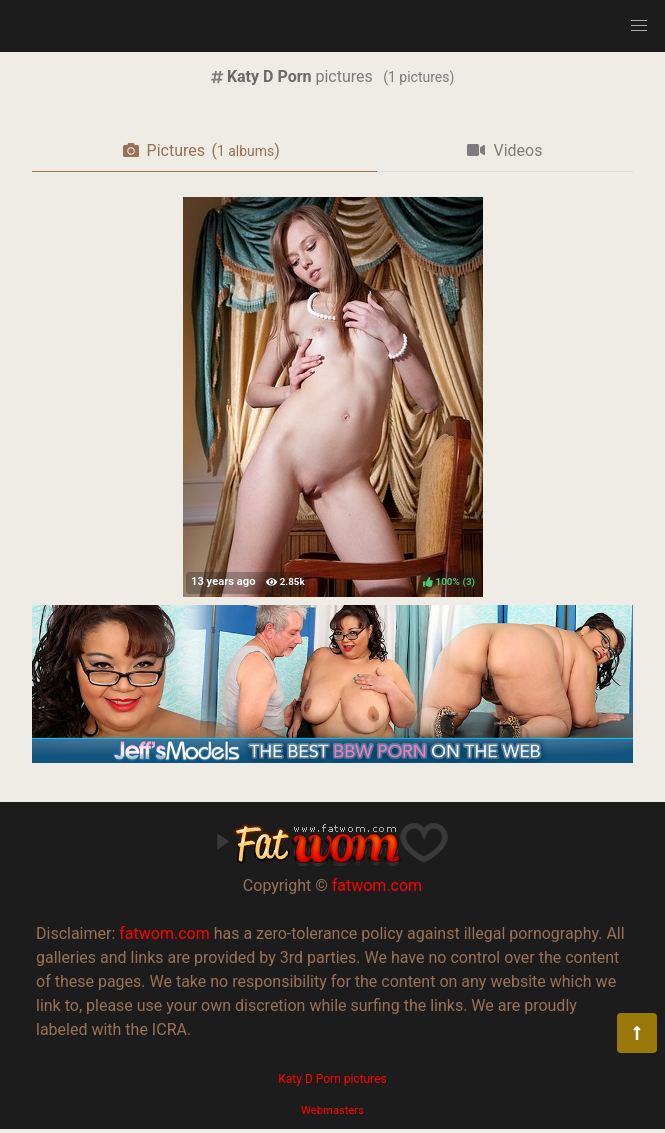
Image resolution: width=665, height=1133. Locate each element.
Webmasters (332, 1110)
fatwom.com (377, 885)
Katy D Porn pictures (332, 1079)
